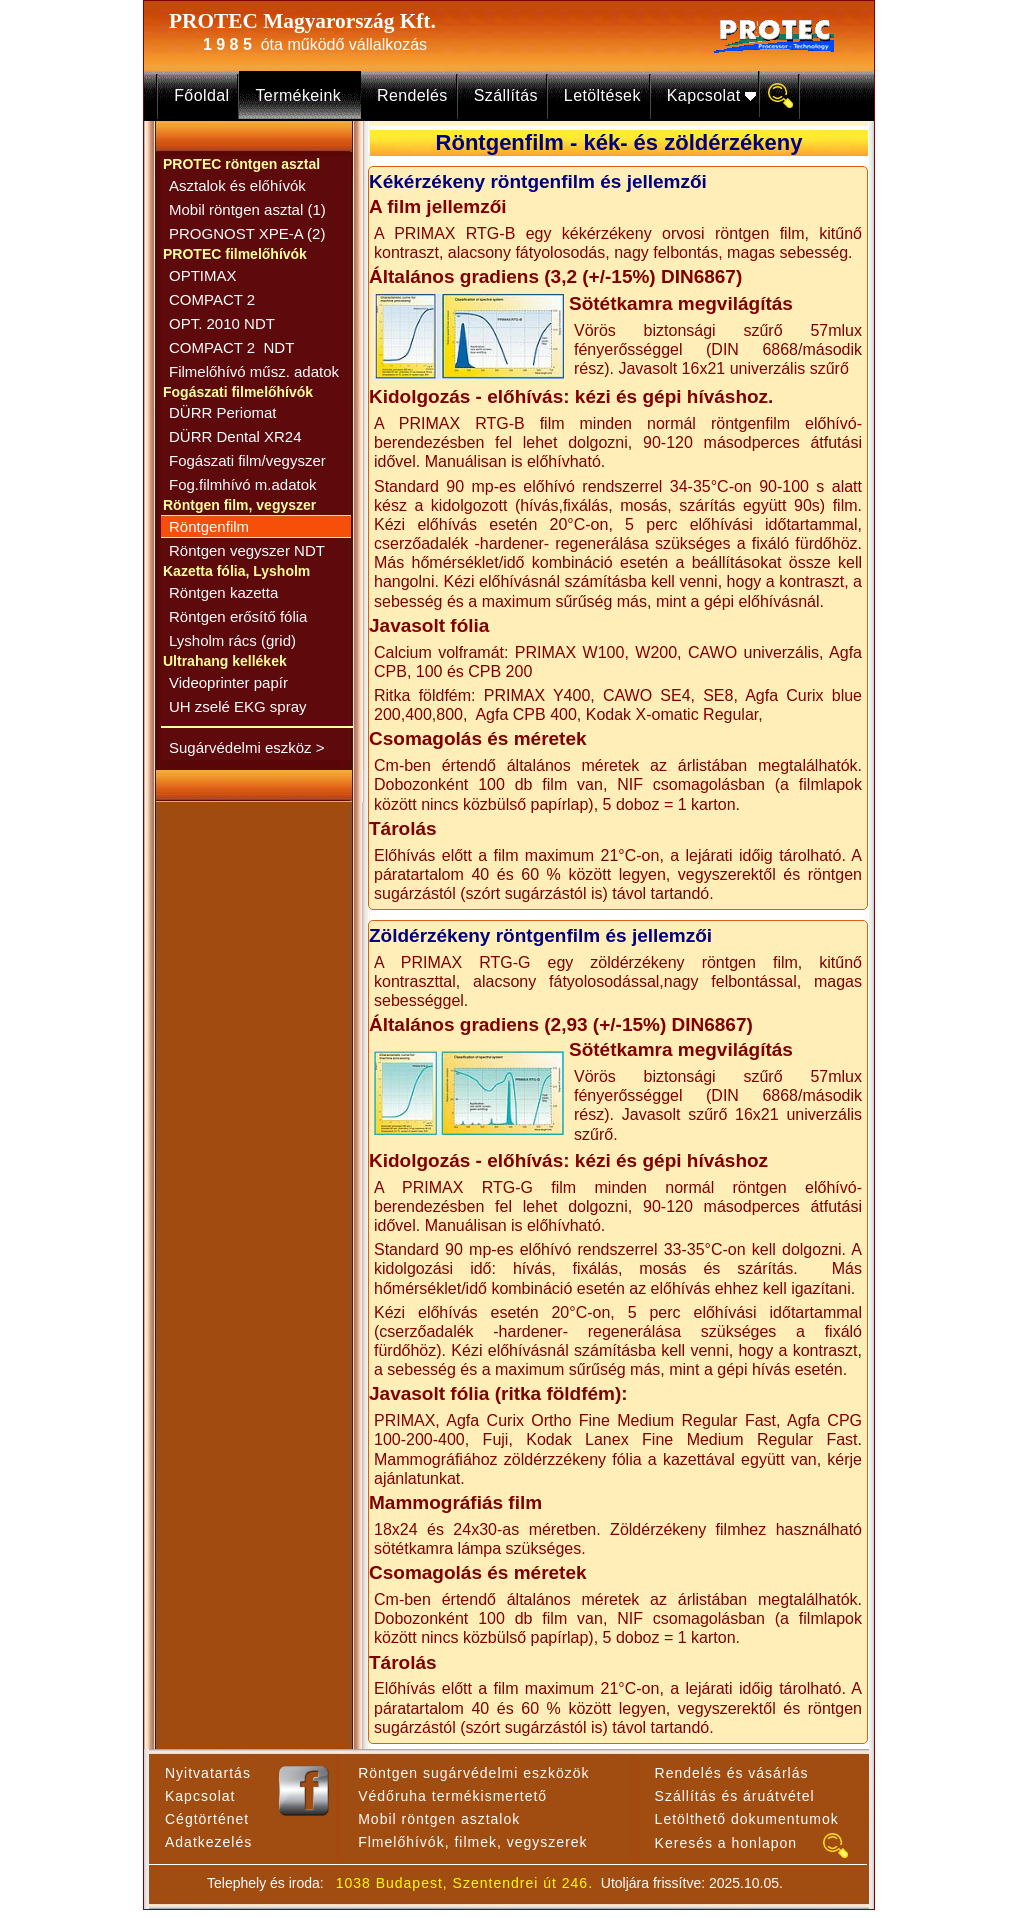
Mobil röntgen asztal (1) (247, 209)
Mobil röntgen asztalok (439, 1819)
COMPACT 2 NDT (231, 347)
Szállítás (506, 95)
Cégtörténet (207, 1819)
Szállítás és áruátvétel (735, 1796)
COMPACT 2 (212, 299)
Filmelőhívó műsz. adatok (254, 371)
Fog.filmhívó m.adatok (243, 484)
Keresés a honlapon (726, 1843)
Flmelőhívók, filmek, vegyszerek (472, 1842)
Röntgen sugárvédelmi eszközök (473, 1773)
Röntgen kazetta (223, 592)
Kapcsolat (709, 95)
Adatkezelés (208, 1842)
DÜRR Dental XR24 (235, 436)
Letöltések (602, 95)
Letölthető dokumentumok (747, 1819)
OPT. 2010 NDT (222, 323)
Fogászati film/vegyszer (247, 460)
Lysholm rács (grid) (232, 640)
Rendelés (412, 95)
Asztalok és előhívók (237, 185)
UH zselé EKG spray (238, 706)
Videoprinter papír (228, 682)
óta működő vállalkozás (310, 44)
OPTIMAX (203, 275)
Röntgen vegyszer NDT (247, 550)
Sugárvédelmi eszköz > (247, 747)
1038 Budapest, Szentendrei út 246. (464, 1883)
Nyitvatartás (208, 1773)
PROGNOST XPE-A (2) (247, 233)
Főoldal (201, 95)
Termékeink (303, 95)
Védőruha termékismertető (452, 1796)
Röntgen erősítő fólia (238, 616)
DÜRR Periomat (223, 412)
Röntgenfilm (209, 526)
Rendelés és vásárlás (732, 1773)
